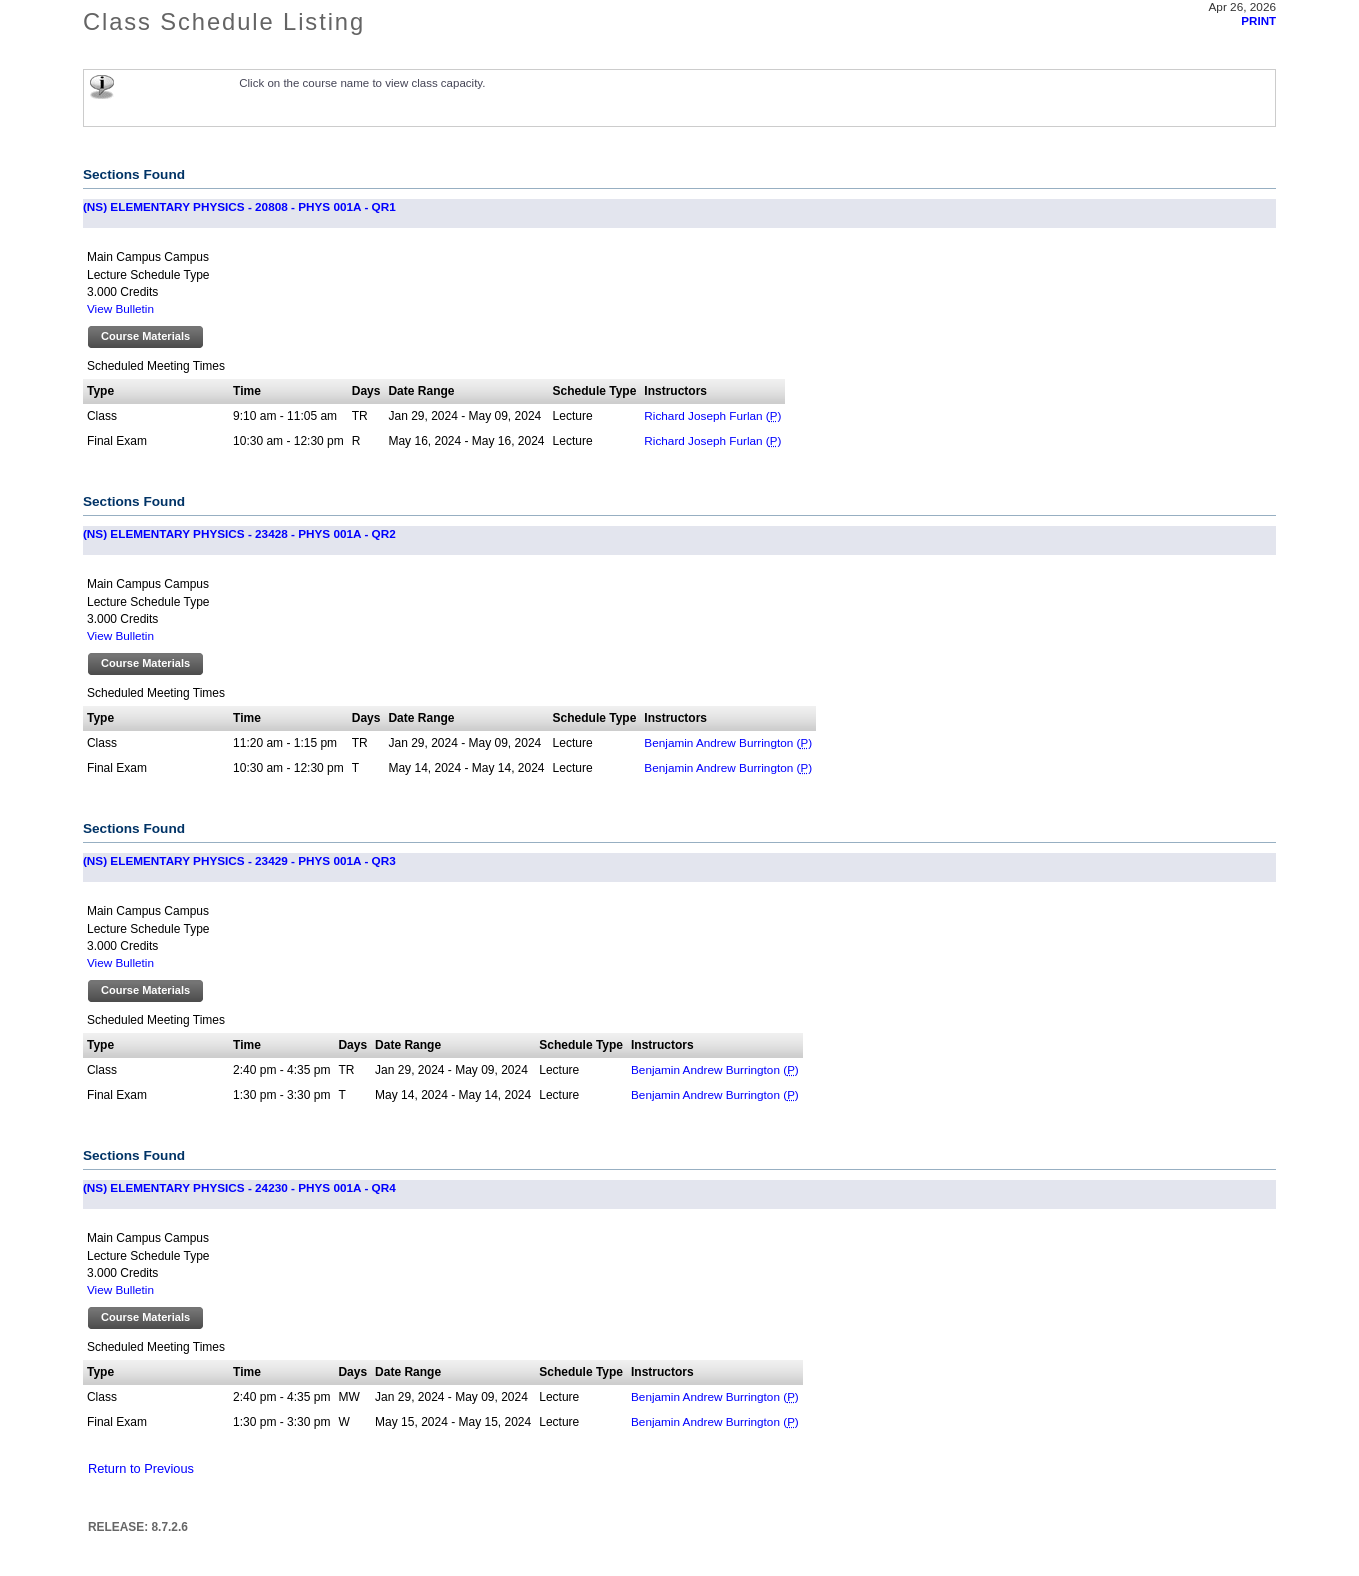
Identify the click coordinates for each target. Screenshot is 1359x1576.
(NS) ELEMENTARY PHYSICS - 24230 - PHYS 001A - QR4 (239, 1187)
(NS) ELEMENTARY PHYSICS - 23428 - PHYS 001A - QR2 (239, 533)
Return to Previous (141, 1468)
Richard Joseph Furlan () (712, 415)
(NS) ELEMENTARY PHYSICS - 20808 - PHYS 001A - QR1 (239, 206)
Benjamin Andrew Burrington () (728, 742)
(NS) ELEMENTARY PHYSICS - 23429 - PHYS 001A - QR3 (239, 860)
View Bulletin (120, 308)
